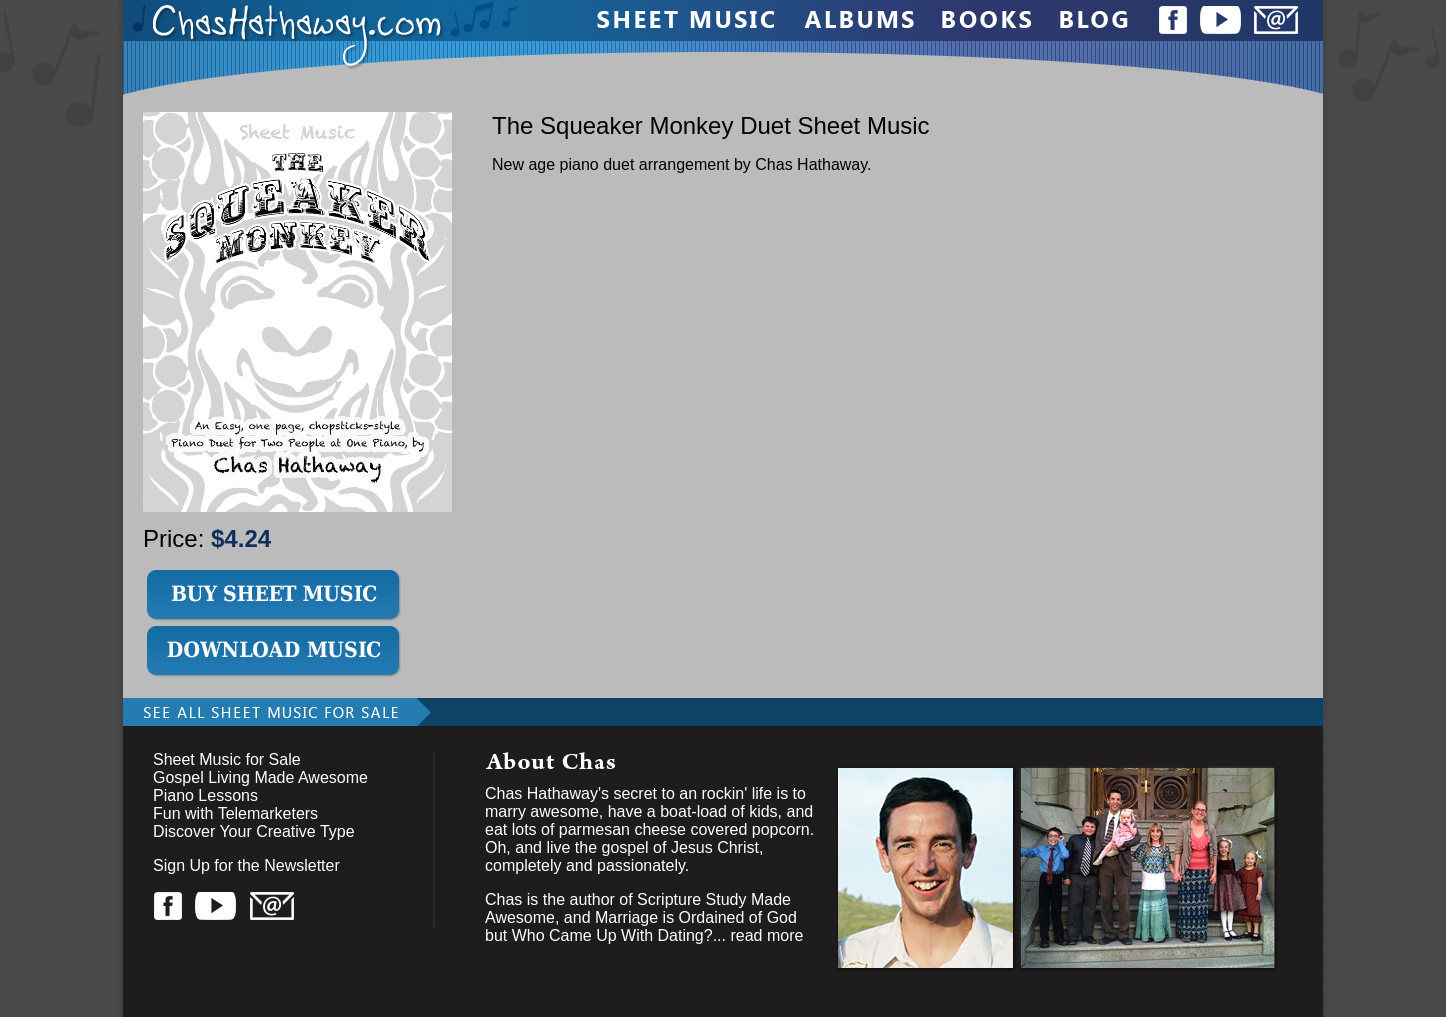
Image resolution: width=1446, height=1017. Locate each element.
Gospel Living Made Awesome (260, 777)
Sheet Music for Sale (227, 759)
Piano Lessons (205, 795)
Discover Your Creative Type (254, 831)
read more (766, 935)
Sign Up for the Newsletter (246, 865)
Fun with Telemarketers (235, 813)
